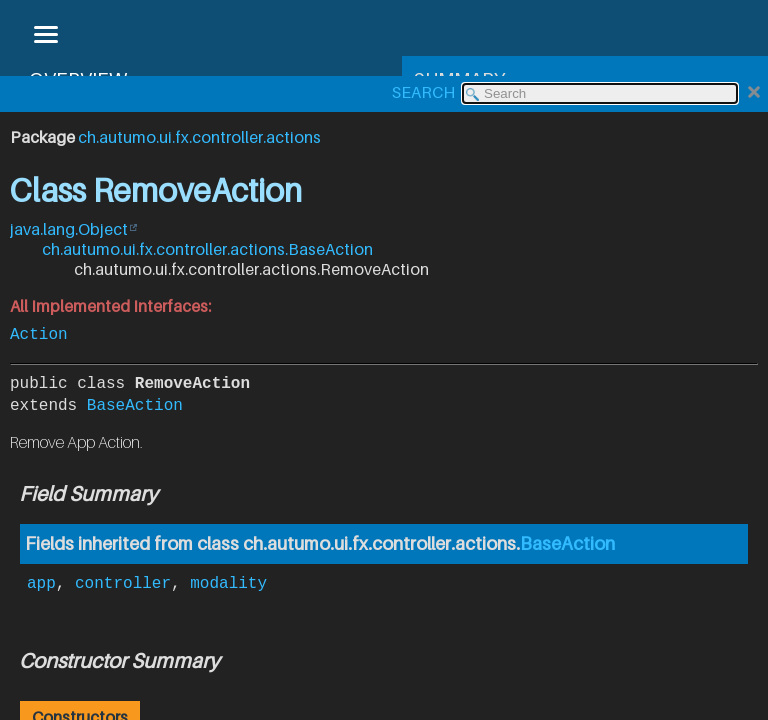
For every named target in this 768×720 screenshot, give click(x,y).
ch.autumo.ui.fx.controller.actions (199, 137)
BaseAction (135, 404)
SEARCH (423, 92)
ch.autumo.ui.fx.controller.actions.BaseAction (207, 249)
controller (123, 580)
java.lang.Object (69, 229)
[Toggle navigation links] (45, 36)
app (41, 580)
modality (228, 580)
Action (39, 333)
